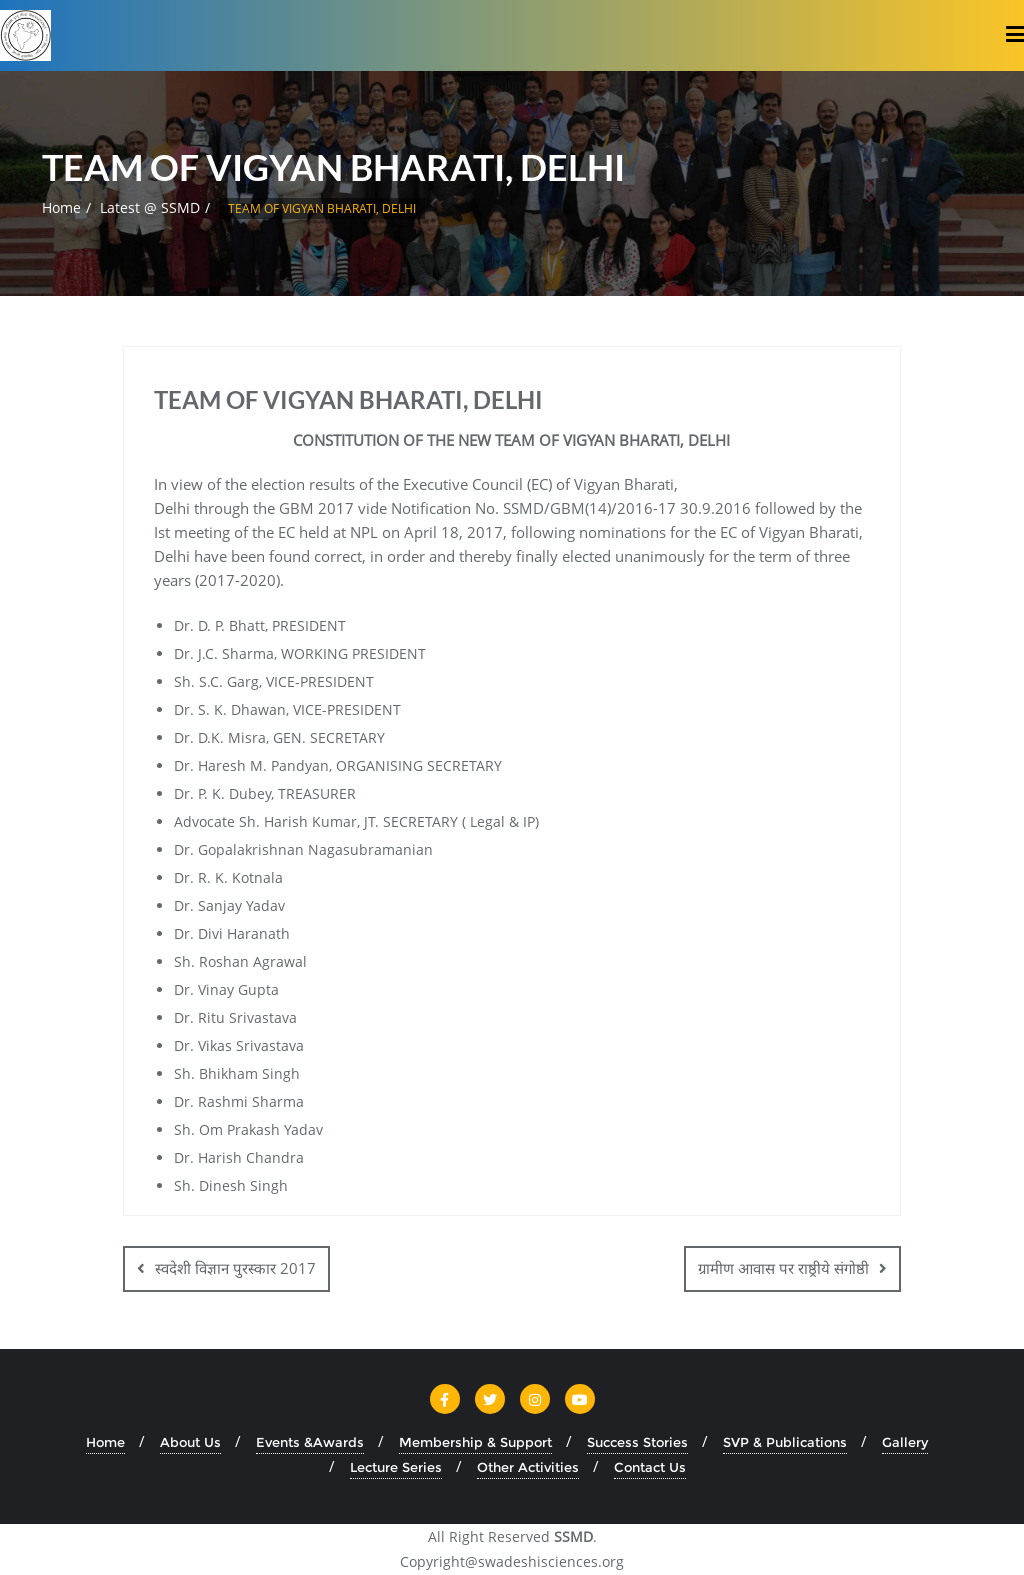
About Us (190, 1442)
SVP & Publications (785, 1442)
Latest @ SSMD (150, 207)
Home (61, 207)
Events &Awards (310, 1442)
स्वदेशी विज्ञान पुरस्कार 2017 (235, 1268)
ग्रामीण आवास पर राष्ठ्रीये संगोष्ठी (783, 1268)
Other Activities (528, 1467)
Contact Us (650, 1467)
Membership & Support (475, 1442)
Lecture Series (396, 1467)
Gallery (905, 1442)
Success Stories (637, 1442)
